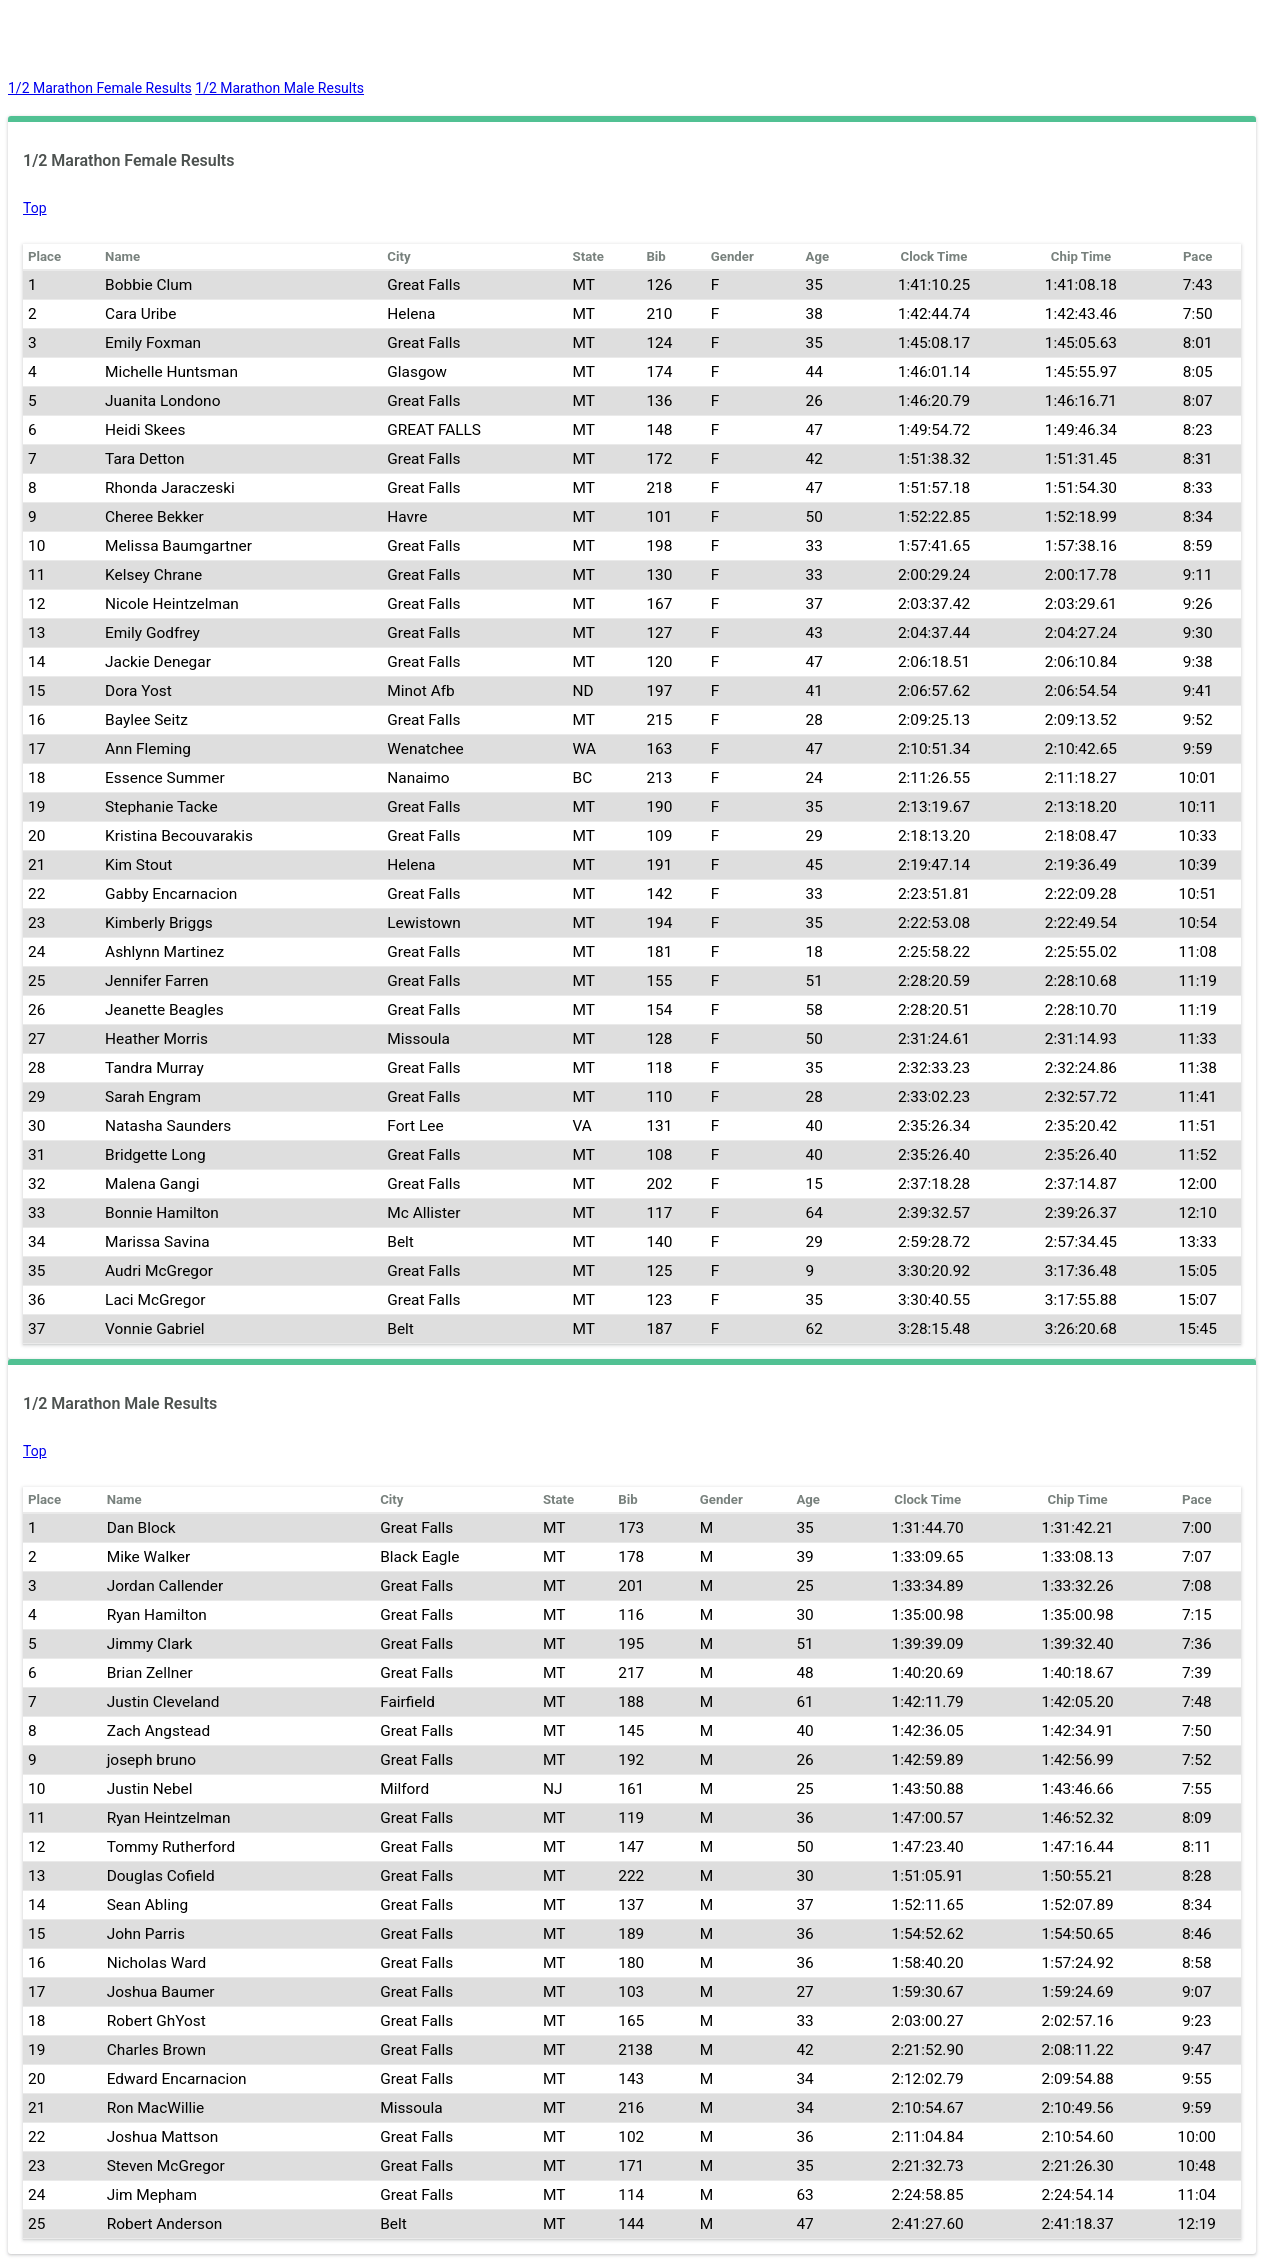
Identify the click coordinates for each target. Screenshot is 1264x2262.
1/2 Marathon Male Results (279, 88)
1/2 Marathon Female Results (100, 88)
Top (35, 208)
